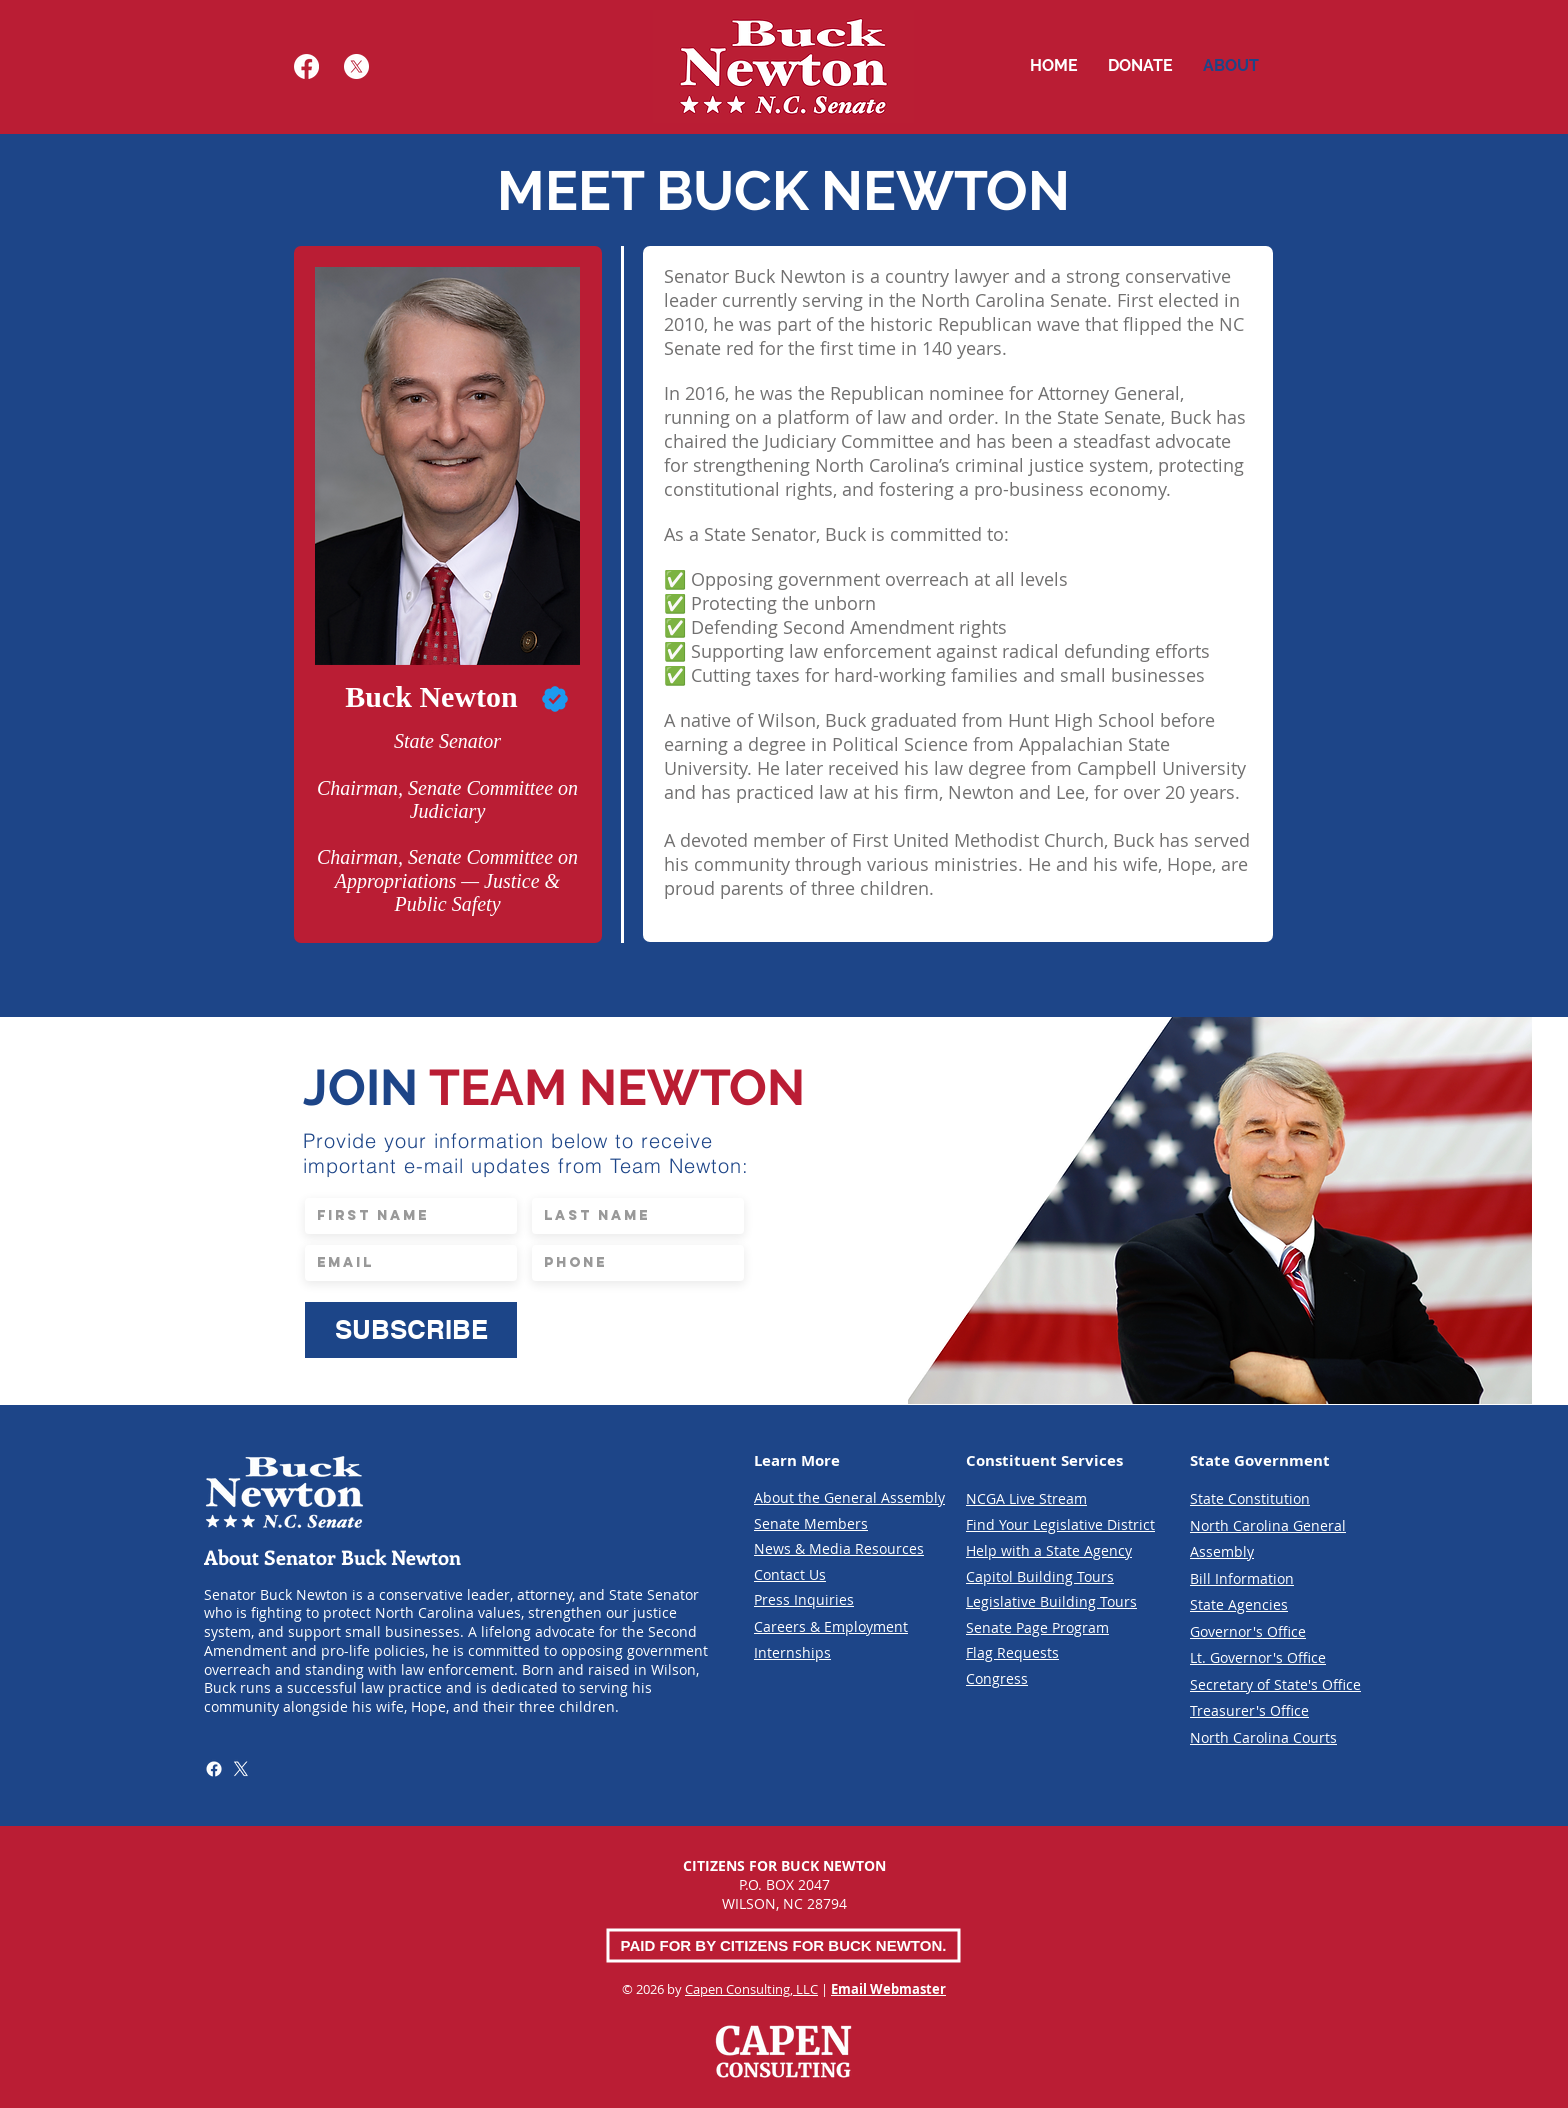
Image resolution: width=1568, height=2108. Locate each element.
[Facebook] (306, 66)
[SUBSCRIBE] (411, 1330)
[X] (356, 66)
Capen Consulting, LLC (751, 1989)
